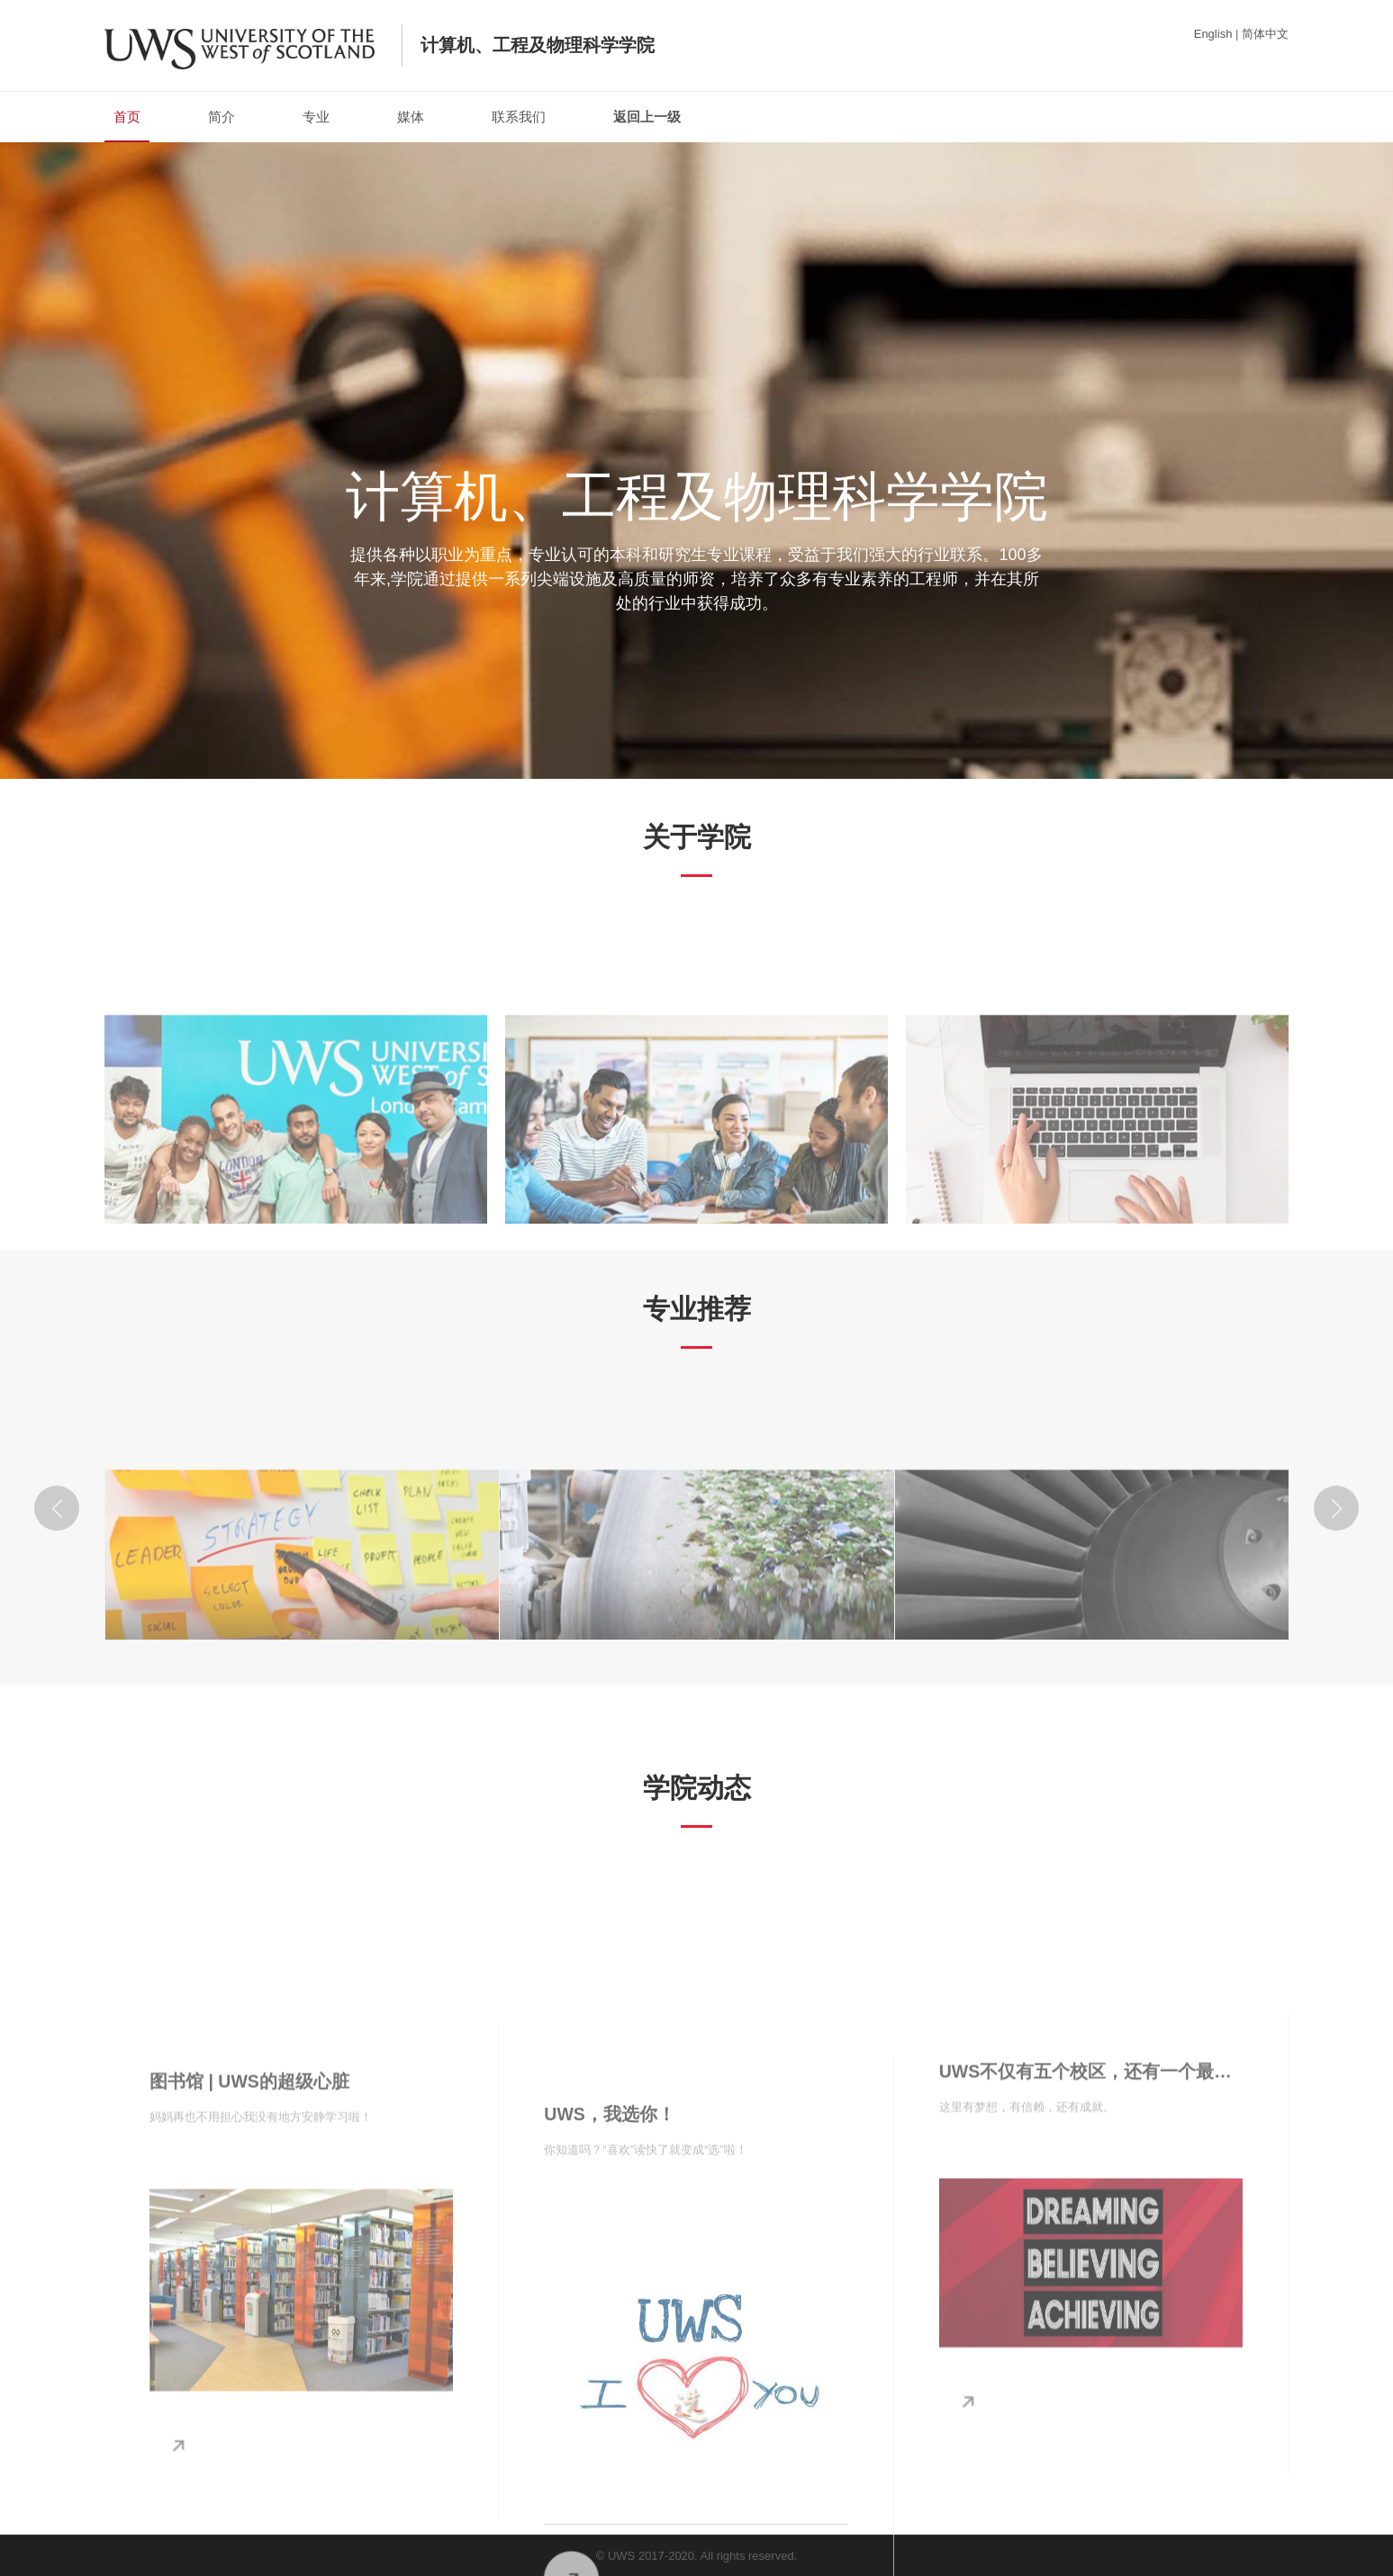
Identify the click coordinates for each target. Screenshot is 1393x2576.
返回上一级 (647, 116)
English (1213, 34)
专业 (316, 116)
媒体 (410, 116)
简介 (221, 116)
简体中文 (1265, 34)
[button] (56, 1508)
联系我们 (519, 116)
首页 (126, 125)
